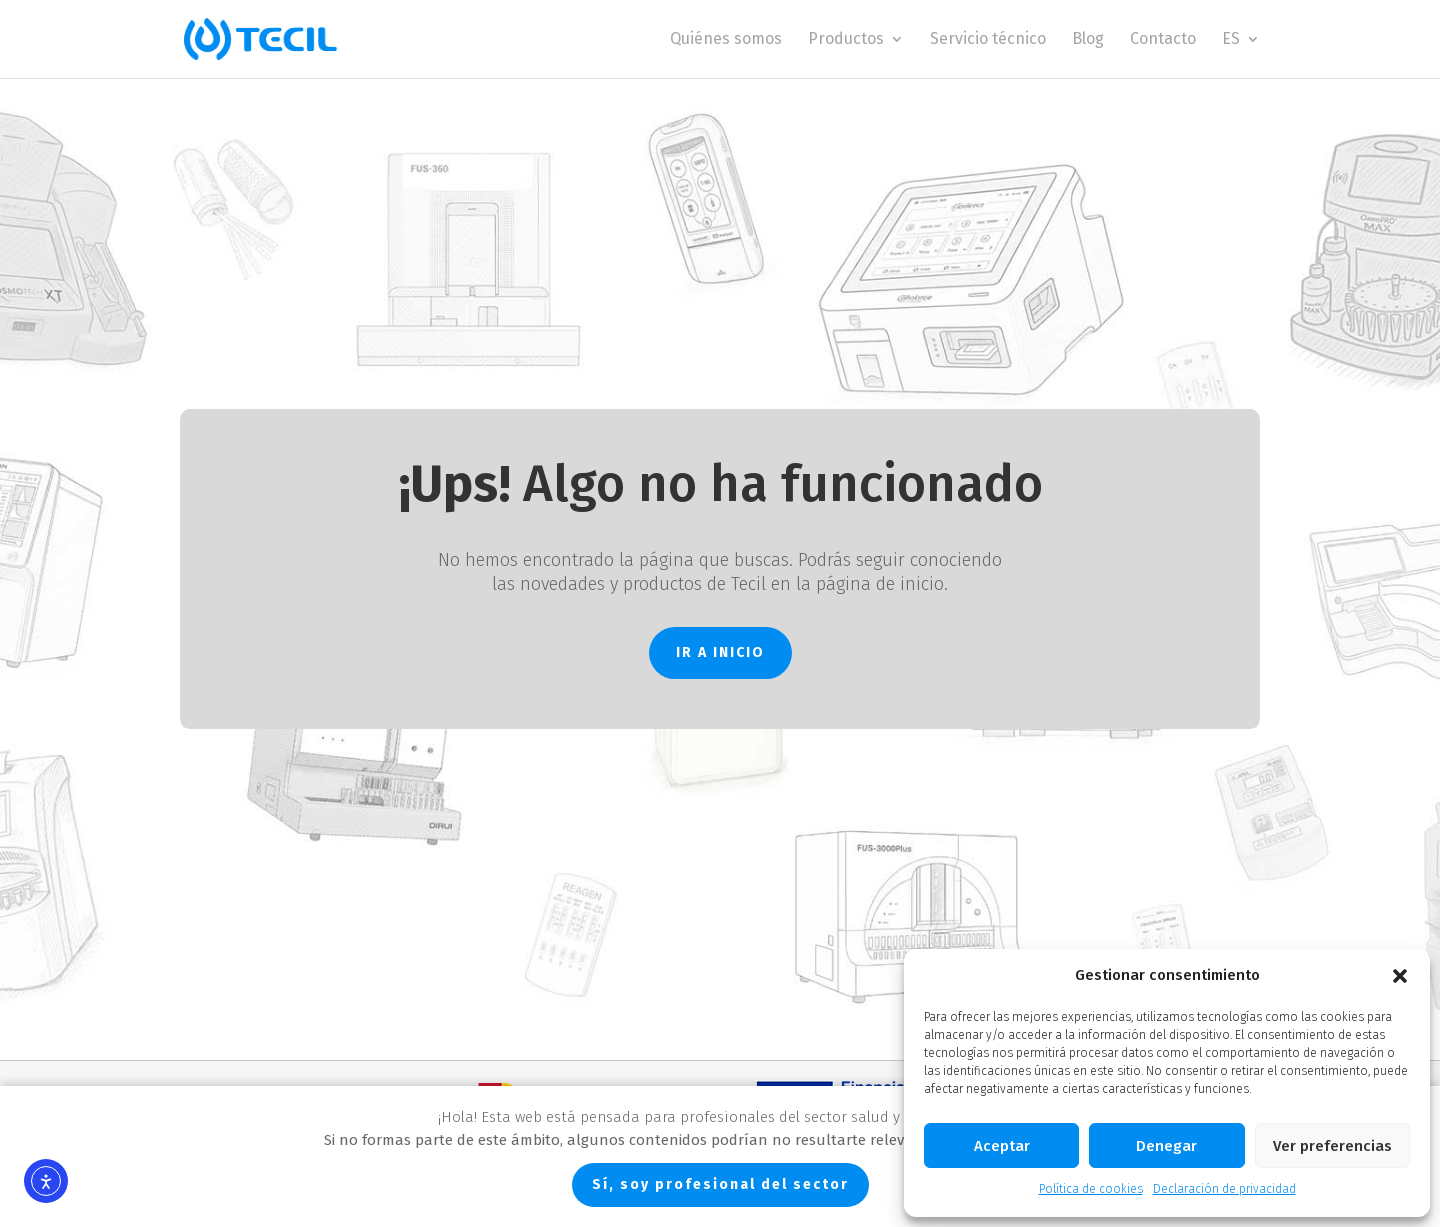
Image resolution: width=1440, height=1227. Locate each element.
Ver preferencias (1332, 1146)
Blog (1088, 40)
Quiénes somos (726, 40)
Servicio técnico (988, 40)
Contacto (1163, 40)
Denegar (1166, 1146)
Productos (846, 40)
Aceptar (1002, 1146)
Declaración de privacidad (1224, 1189)
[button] (1400, 976)
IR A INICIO (720, 652)
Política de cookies (1091, 1189)
